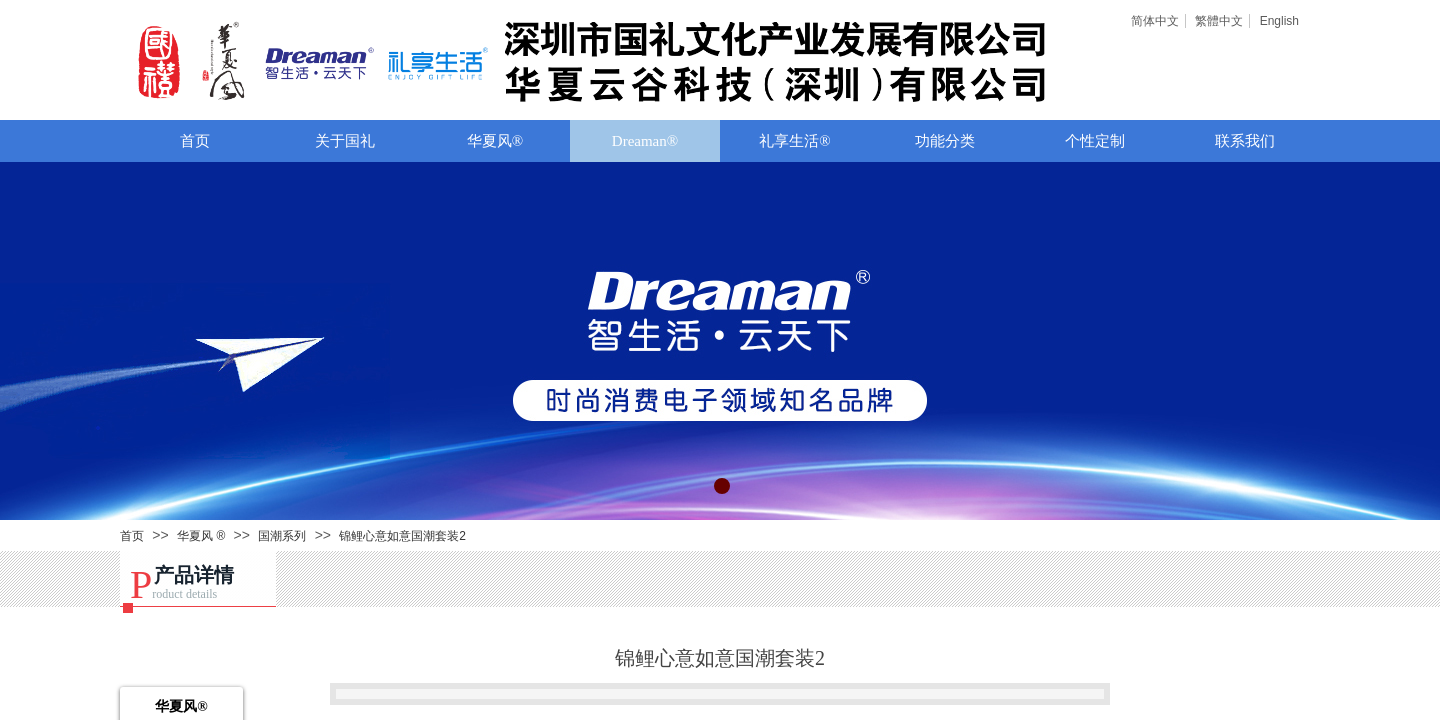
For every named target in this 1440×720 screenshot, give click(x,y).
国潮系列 (282, 536)
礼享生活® (794, 141)
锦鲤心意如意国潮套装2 (402, 536)
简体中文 (1155, 21)
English (1279, 21)
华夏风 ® (201, 536)
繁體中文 (1219, 21)
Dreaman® (645, 141)
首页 (195, 141)
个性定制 (1095, 141)
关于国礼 (345, 141)
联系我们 (1245, 141)
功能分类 (945, 141)
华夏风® (495, 141)
